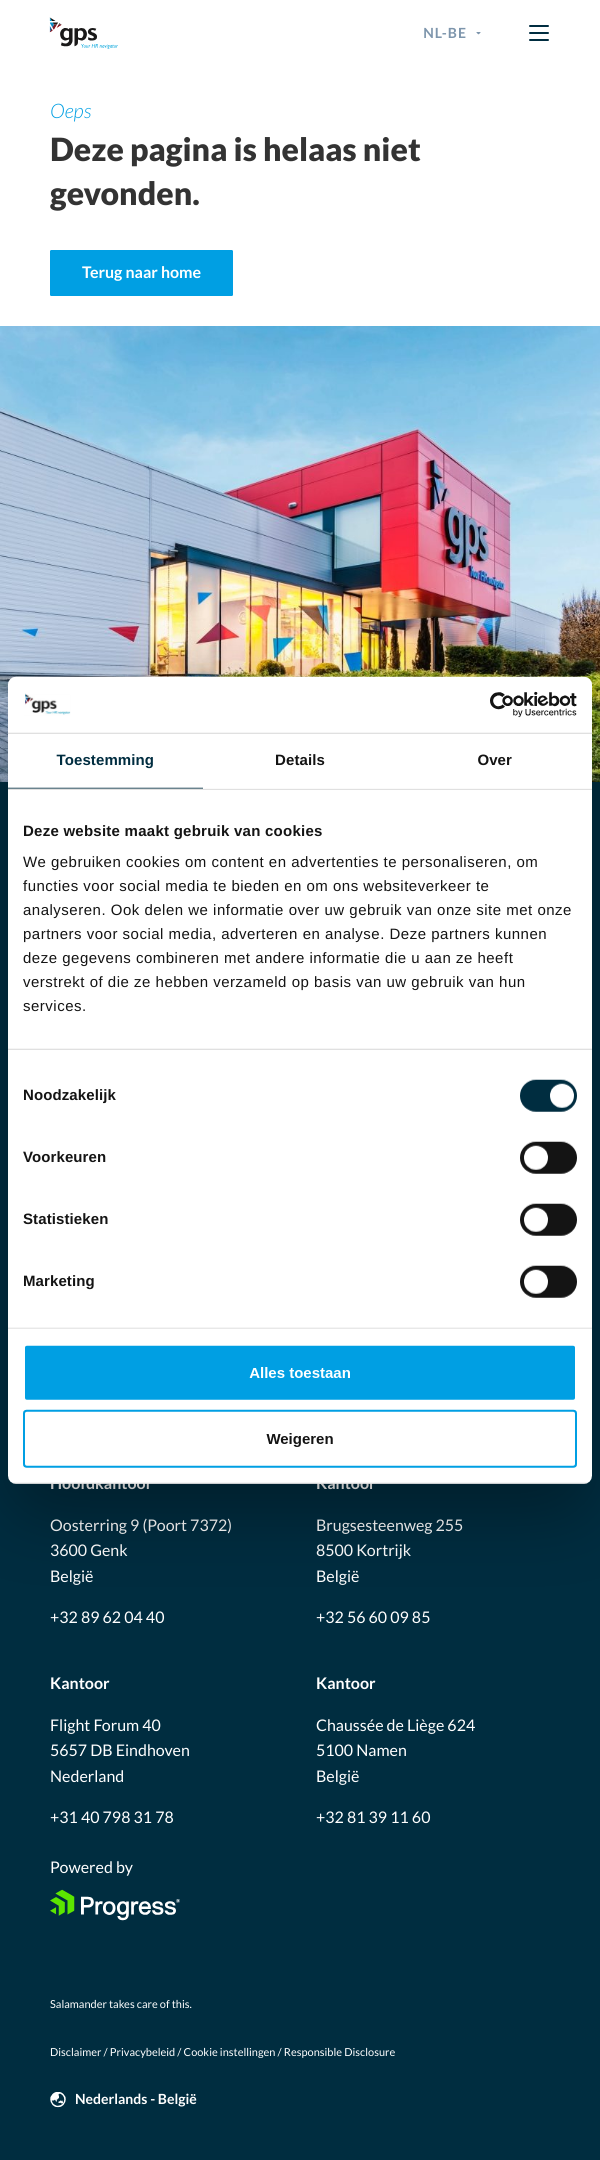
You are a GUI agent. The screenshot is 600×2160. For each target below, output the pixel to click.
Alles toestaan (300, 1372)
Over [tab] (494, 759)
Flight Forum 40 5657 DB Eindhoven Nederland (120, 1751)
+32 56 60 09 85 (373, 1617)
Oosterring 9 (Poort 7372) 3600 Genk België (141, 1551)
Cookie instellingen (230, 2052)
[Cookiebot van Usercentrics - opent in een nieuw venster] (489, 705)
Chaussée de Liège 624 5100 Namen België (395, 1751)
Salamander (78, 2004)
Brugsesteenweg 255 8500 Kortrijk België (389, 1551)
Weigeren (299, 1437)
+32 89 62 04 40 (107, 1617)
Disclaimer (75, 2052)
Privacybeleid (142, 2052)
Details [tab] (300, 759)
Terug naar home (141, 272)
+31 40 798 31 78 (112, 1817)
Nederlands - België (136, 2098)
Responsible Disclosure (339, 2052)
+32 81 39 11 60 (373, 1817)
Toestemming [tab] (106, 759)
